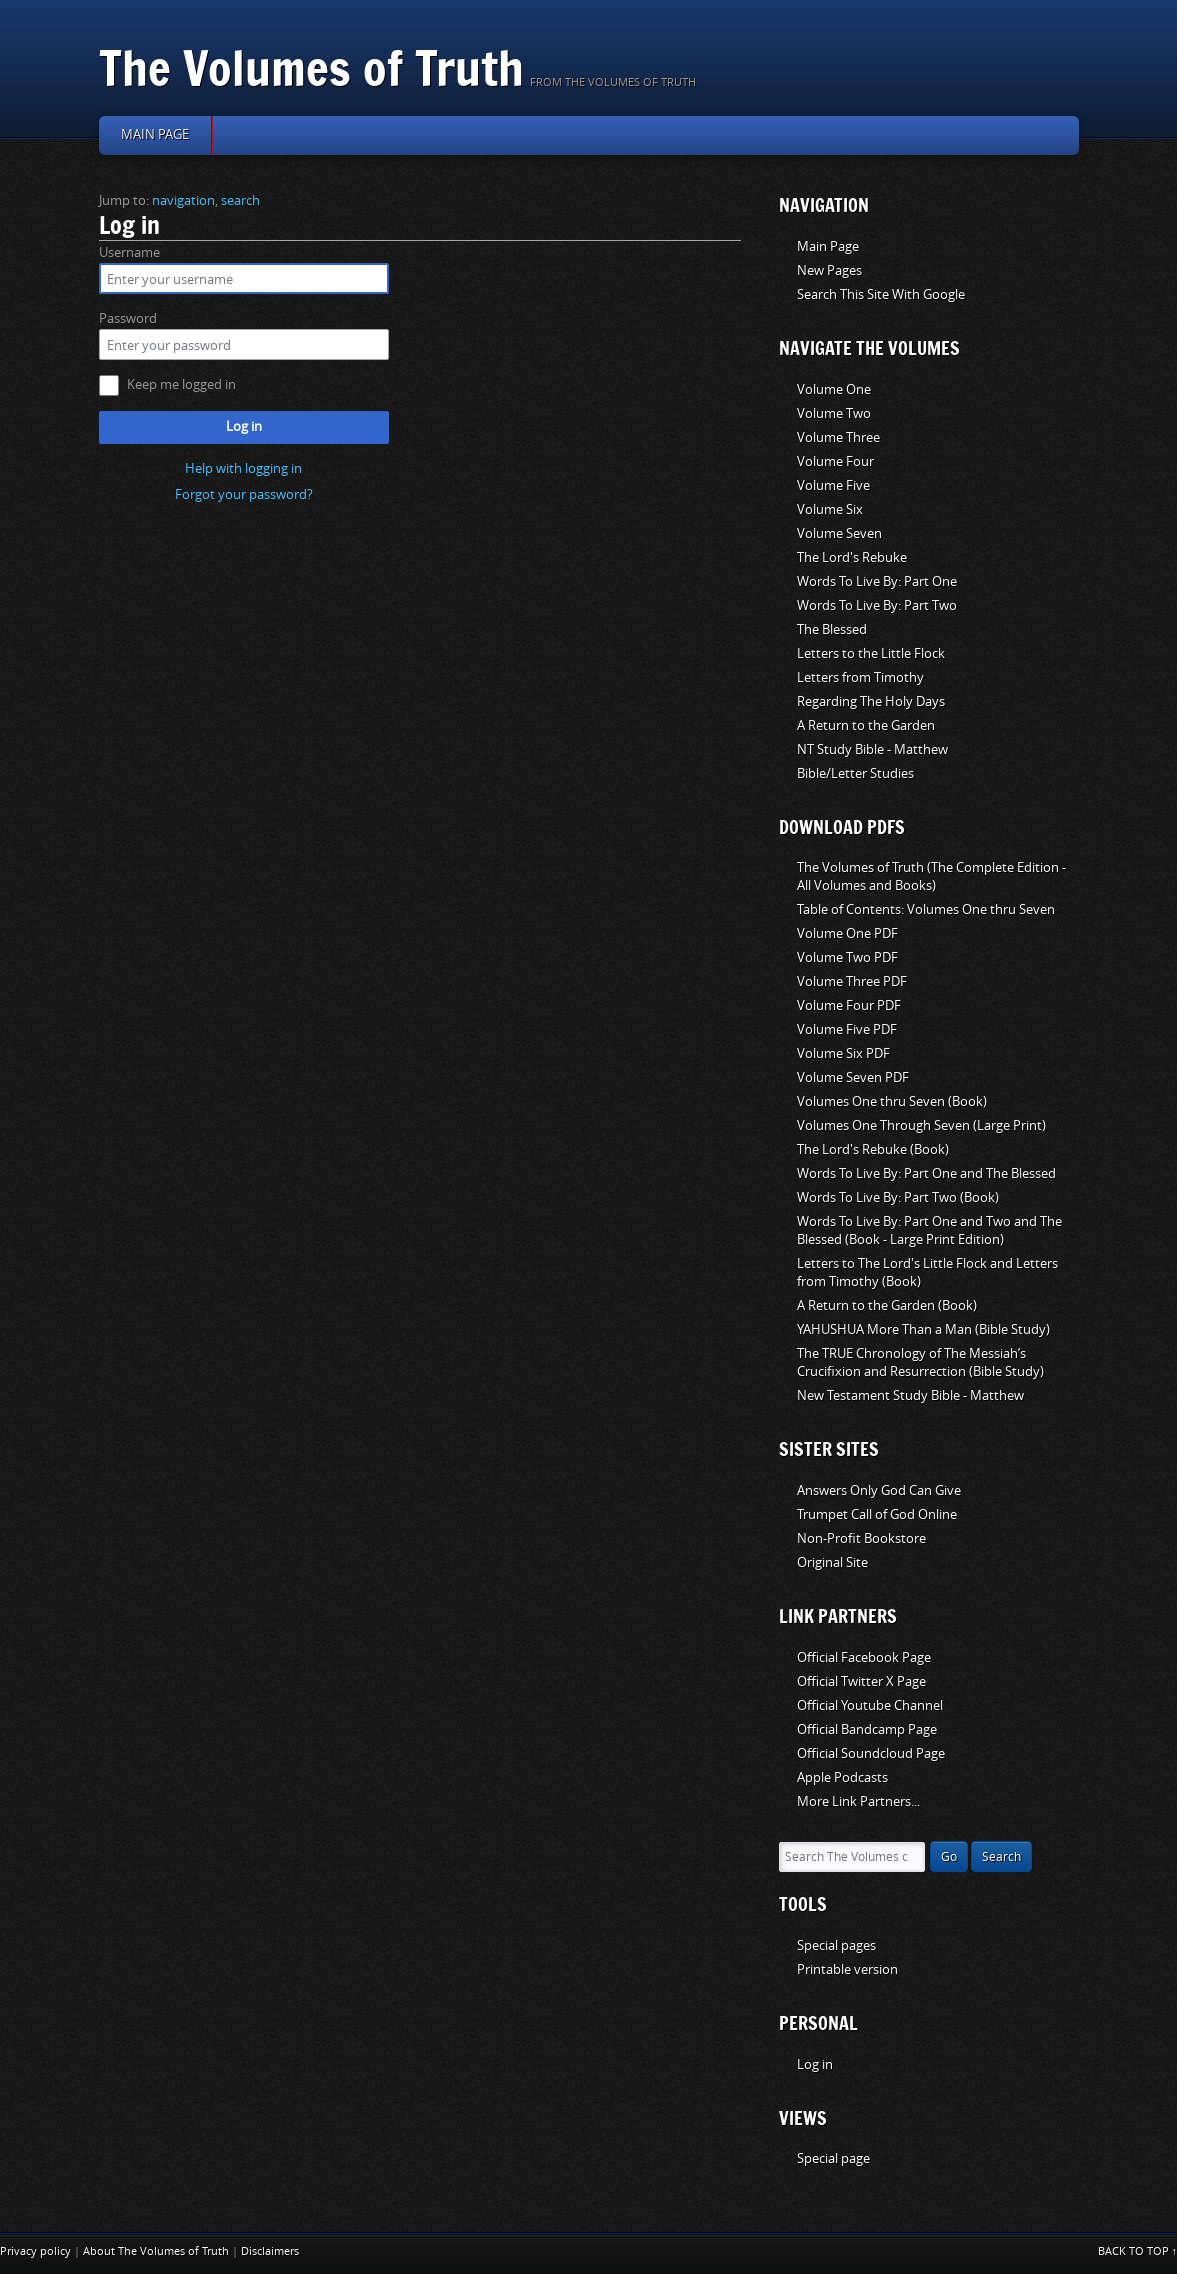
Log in (244, 426)
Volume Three (838, 437)
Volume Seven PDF (853, 1077)
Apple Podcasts (842, 1777)
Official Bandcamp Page (867, 1729)
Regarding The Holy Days (871, 701)
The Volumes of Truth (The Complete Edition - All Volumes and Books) (931, 876)
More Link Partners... (858, 1801)
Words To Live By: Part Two (877, 605)
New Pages (829, 270)
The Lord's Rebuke (852, 557)
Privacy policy (35, 2251)
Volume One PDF (847, 933)
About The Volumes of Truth (156, 2251)
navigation (183, 200)
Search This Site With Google (881, 294)
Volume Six (830, 509)
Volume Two (834, 413)
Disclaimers (270, 2251)
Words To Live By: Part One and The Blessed (926, 1173)
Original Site (832, 1562)
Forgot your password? (244, 494)
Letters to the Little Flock (871, 653)
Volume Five (833, 485)
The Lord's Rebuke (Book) (873, 1149)
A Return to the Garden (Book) (887, 1305)
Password (128, 318)
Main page (155, 134)
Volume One (834, 389)
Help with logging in (243, 468)
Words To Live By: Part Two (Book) (898, 1197)
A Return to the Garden (866, 725)
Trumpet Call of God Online (877, 1514)
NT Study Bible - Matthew (872, 749)
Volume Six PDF (843, 1053)
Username (129, 252)
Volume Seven (839, 533)
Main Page (828, 246)
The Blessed (832, 629)
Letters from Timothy (860, 677)
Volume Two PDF (847, 957)
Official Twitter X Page (861, 1681)
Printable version (847, 1969)
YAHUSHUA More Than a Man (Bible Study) (923, 1329)
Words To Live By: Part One (877, 581)
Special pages (836, 1945)
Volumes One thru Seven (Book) (892, 1101)
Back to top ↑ (1138, 2251)
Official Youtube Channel (870, 1705)
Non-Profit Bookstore (861, 1538)
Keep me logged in (181, 384)
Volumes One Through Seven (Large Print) (921, 1125)
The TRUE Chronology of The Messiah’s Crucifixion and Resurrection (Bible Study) (920, 1362)
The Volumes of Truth (311, 67)
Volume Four (835, 461)
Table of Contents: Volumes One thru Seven (926, 909)
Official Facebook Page (864, 1657)
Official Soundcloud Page (871, 1753)
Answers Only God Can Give (879, 1490)
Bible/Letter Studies (855, 773)
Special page (833, 2158)
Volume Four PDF (849, 1005)
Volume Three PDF (852, 981)
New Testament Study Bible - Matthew (910, 1395)
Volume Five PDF (847, 1029)
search (240, 200)
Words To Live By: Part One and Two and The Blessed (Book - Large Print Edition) (929, 1230)
